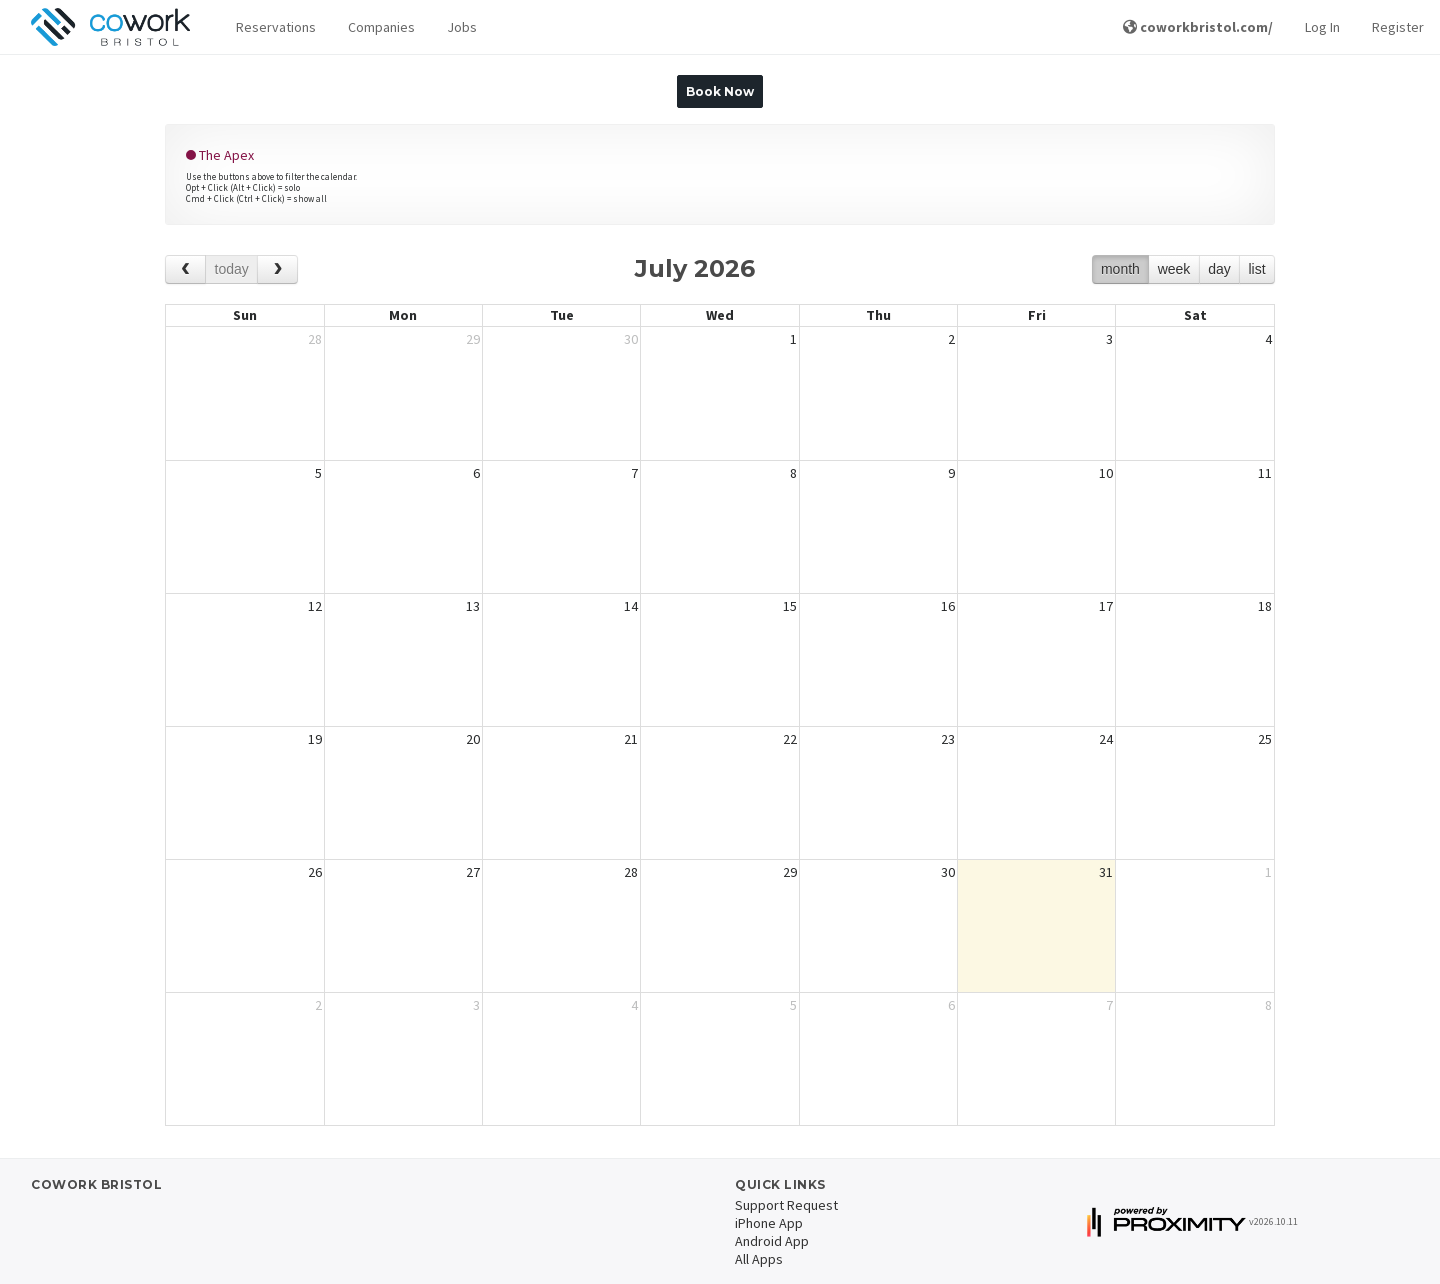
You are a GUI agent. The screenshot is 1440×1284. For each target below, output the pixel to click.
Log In (1322, 27)
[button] (276, 27)
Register (1398, 27)
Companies (381, 27)
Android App (772, 1241)
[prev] (185, 269)
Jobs (462, 27)
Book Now (720, 91)
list (1256, 269)
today (232, 269)
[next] (277, 269)
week (1174, 269)
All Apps (759, 1259)
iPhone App (769, 1223)
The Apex (220, 155)
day (1219, 269)
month (1120, 269)
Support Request (786, 1205)
